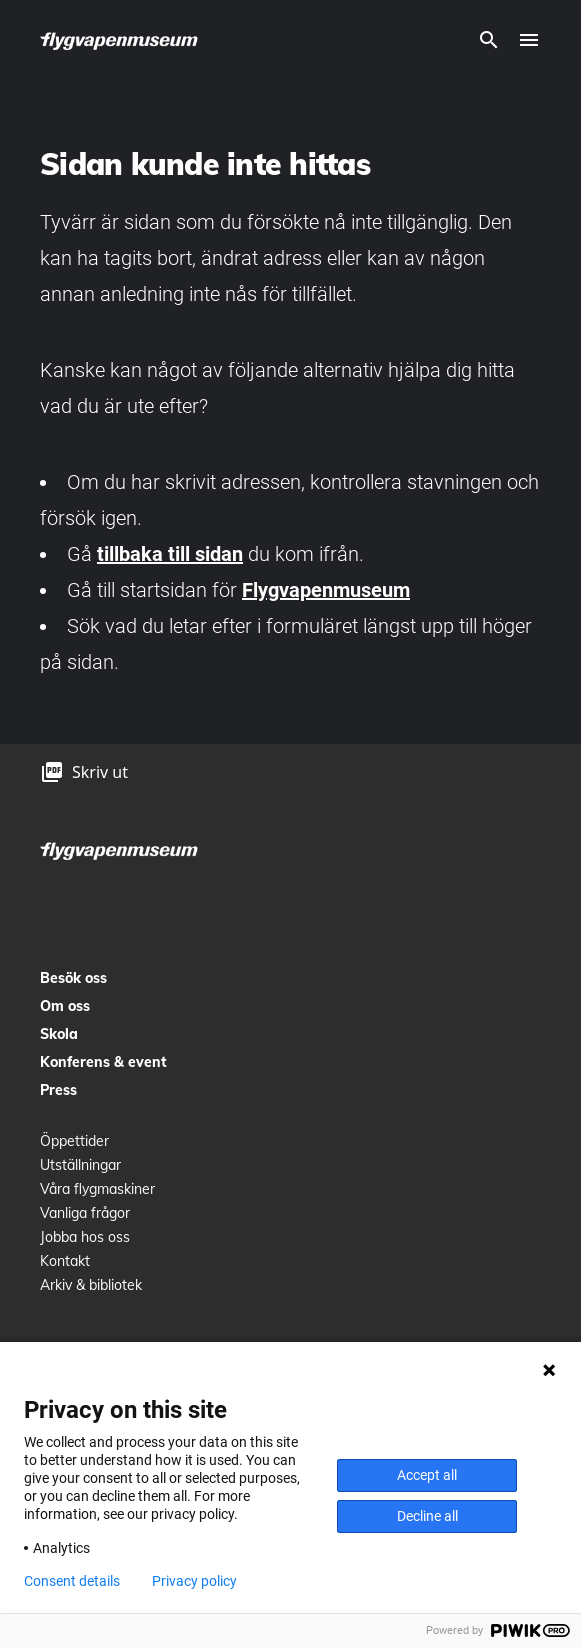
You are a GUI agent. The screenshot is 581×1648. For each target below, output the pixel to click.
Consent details (72, 1581)
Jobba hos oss (85, 1237)
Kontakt (65, 1261)
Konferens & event (103, 1062)
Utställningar (80, 1165)
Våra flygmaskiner (97, 1189)
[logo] (120, 40)
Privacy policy (194, 1581)
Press (58, 1090)
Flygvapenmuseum (326, 590)
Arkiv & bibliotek (91, 1285)
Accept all (427, 1475)
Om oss (65, 1006)
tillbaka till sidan (170, 554)
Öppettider (74, 1141)
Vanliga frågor (85, 1213)
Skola (59, 1034)
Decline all (427, 1516)
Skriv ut (100, 772)
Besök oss (73, 978)
